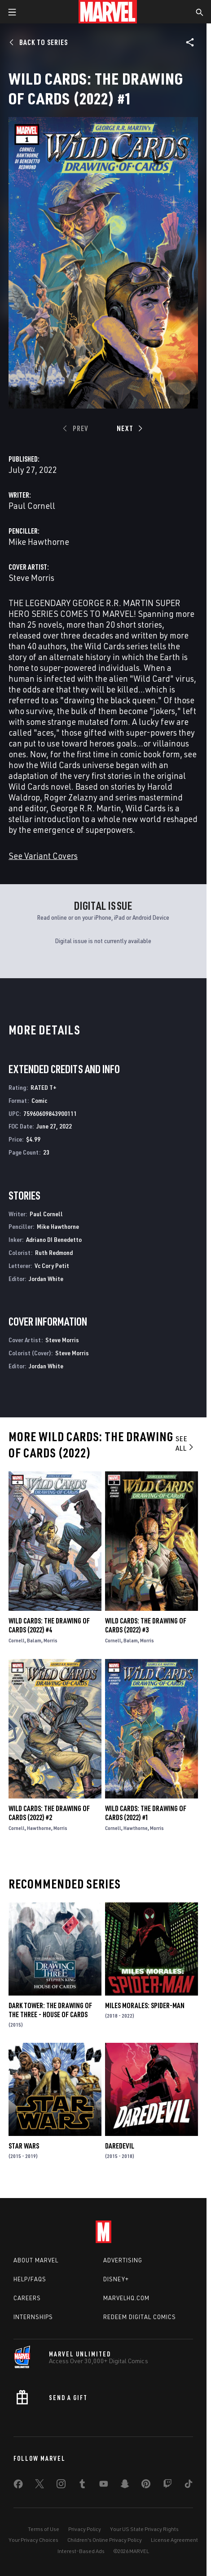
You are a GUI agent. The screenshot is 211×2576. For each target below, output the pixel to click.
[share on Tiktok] (188, 2485)
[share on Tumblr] (82, 2485)
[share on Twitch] (167, 2485)
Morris (50, 1640)
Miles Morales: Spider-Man (145, 2005)
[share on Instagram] (61, 2485)
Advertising (122, 2260)
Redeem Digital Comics (139, 2316)
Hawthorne (39, 1828)
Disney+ (116, 2279)
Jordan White (46, 1278)
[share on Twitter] (39, 2485)
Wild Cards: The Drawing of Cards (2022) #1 (145, 1813)
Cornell (17, 1640)
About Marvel (35, 2260)
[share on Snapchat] (124, 2485)
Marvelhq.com (126, 2298)
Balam (34, 1640)
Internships (33, 2316)
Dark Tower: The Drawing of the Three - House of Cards (50, 2010)
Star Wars (24, 2145)
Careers (27, 2298)
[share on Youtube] (103, 2485)
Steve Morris (31, 577)
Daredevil (119, 2145)
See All (185, 1443)
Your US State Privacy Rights (144, 2529)
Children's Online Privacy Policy (104, 2539)
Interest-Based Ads (81, 2551)
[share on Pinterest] (145, 2485)
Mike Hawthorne (39, 541)
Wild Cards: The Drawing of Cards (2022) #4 (49, 1625)
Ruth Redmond (54, 1252)
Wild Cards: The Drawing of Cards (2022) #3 (145, 1625)
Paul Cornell (32, 505)
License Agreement (174, 2539)
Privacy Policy (84, 2529)
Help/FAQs (29, 2279)
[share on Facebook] (18, 2486)
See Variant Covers (43, 855)
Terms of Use (43, 2529)
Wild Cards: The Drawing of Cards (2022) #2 (49, 1813)
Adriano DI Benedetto (54, 1239)
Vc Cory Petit (52, 1265)
